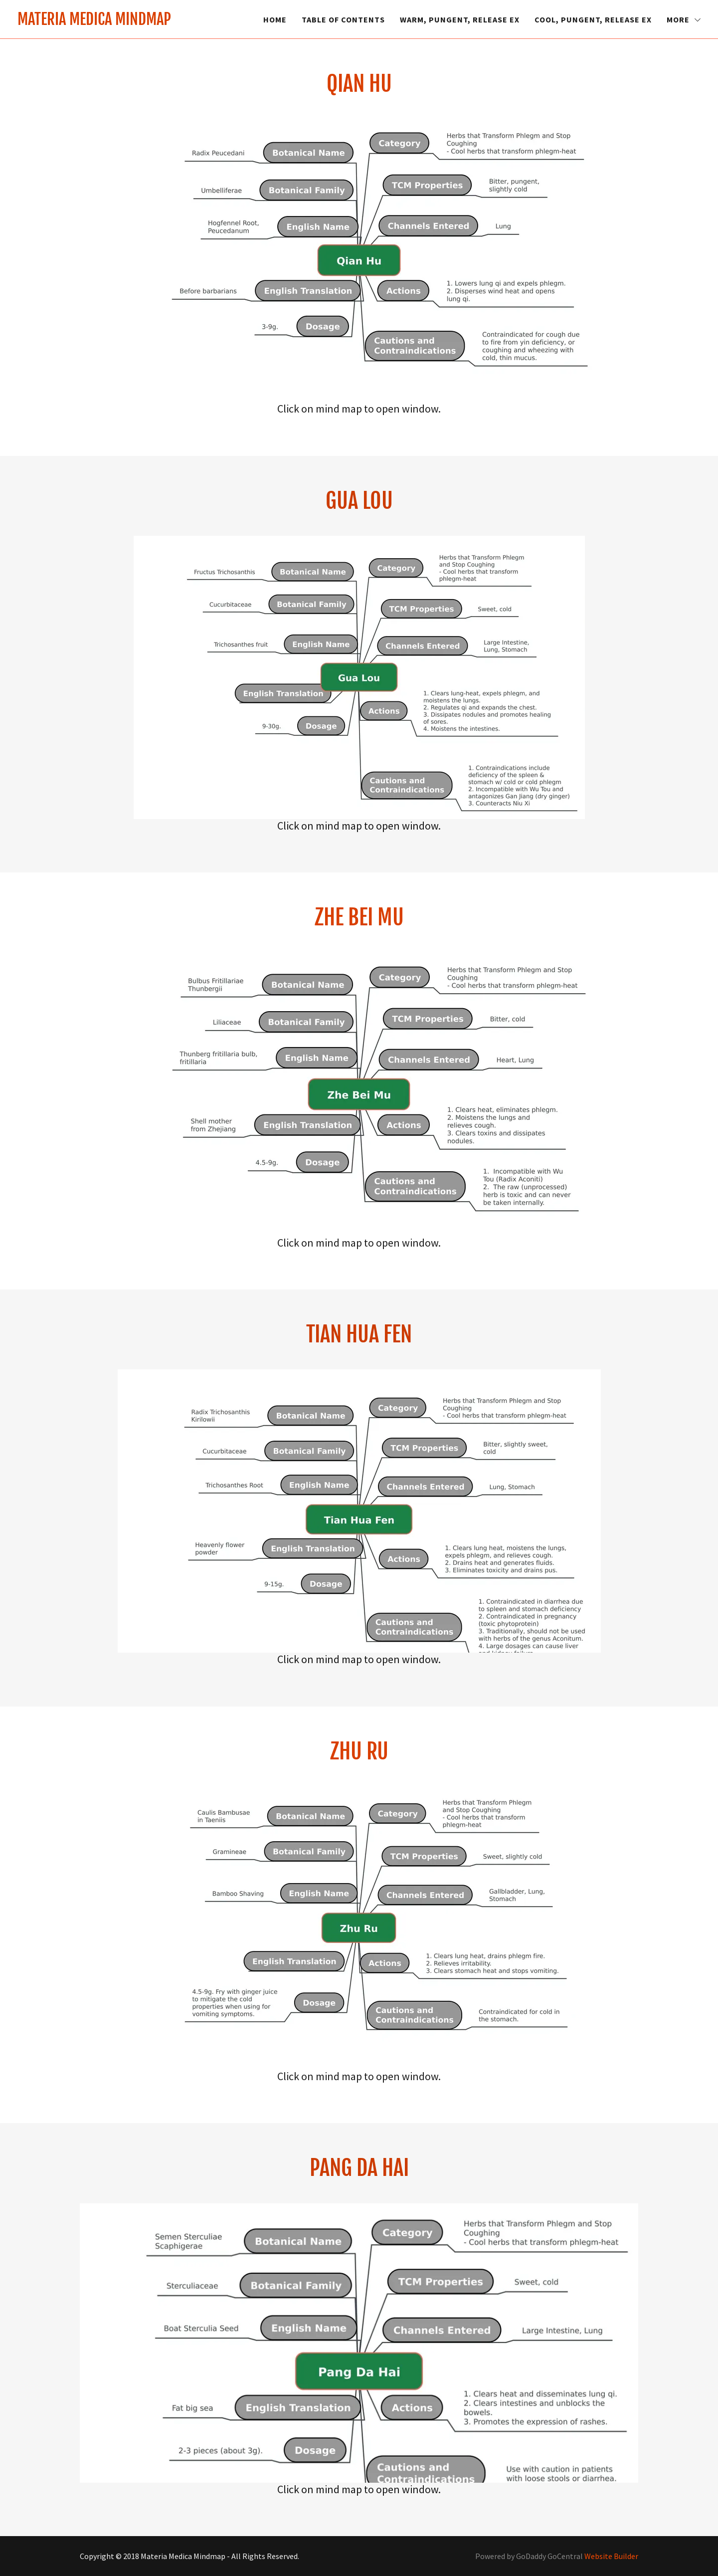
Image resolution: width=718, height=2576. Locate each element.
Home (275, 19)
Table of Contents (343, 19)
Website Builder (611, 2556)
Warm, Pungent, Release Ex (460, 19)
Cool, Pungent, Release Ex (593, 19)
